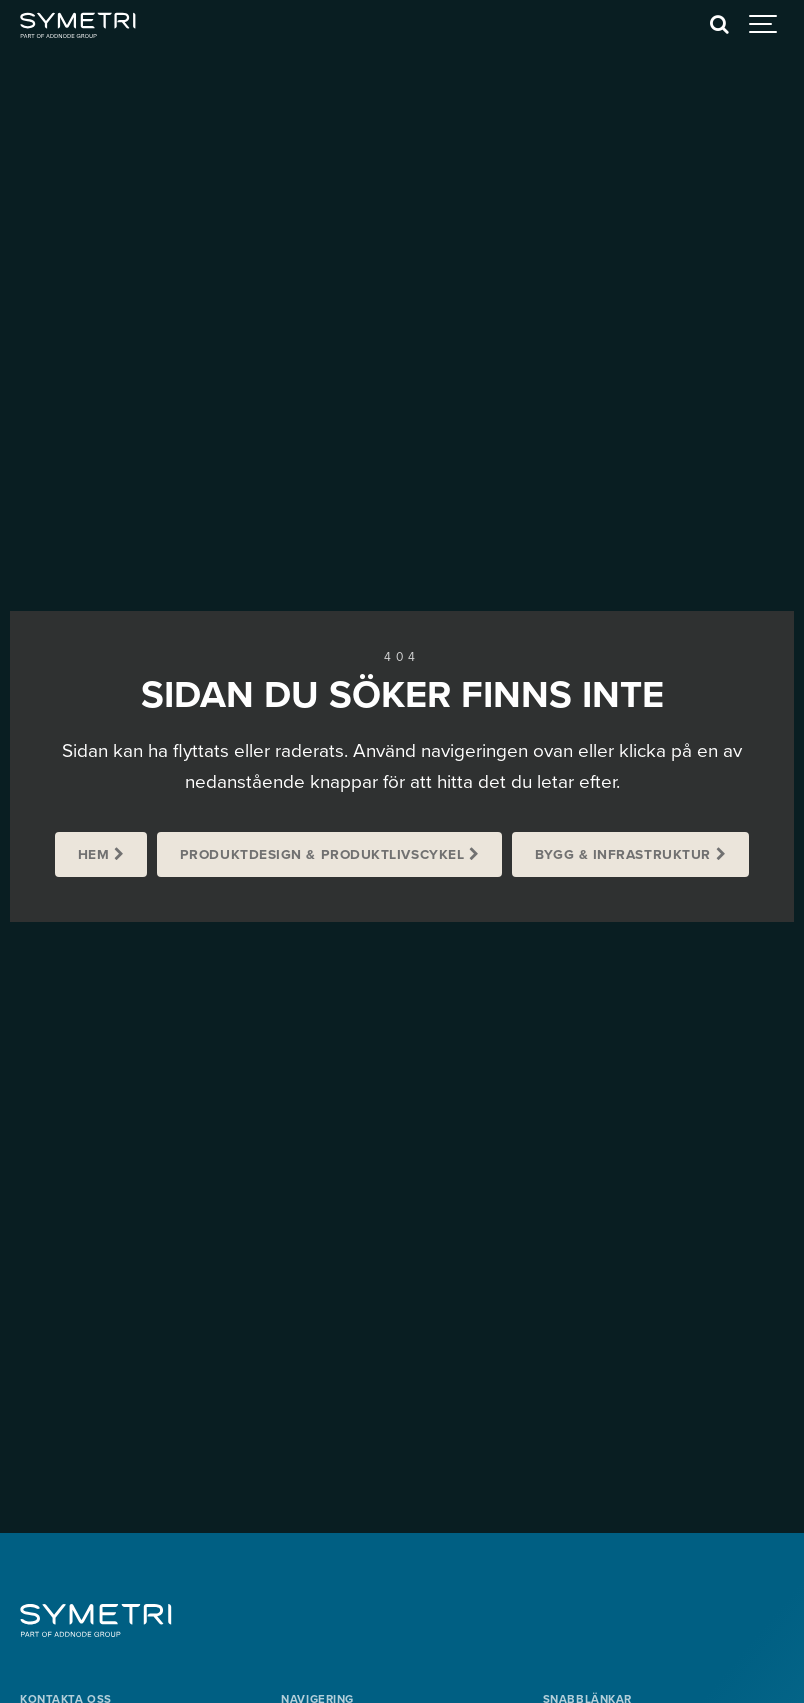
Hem (94, 854)
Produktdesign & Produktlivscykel (322, 854)
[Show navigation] (764, 25)
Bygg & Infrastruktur (623, 854)
